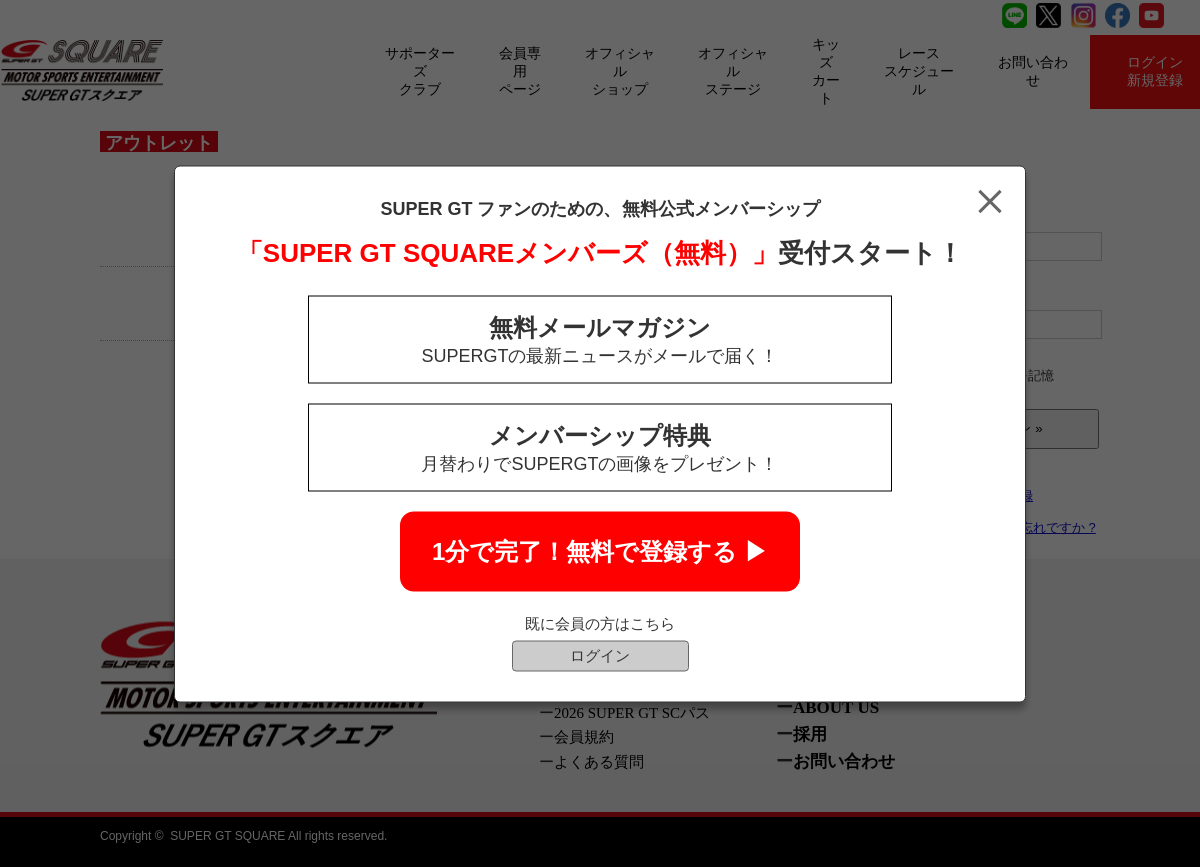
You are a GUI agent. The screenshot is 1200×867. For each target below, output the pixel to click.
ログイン (600, 654)
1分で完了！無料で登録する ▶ (600, 550)
